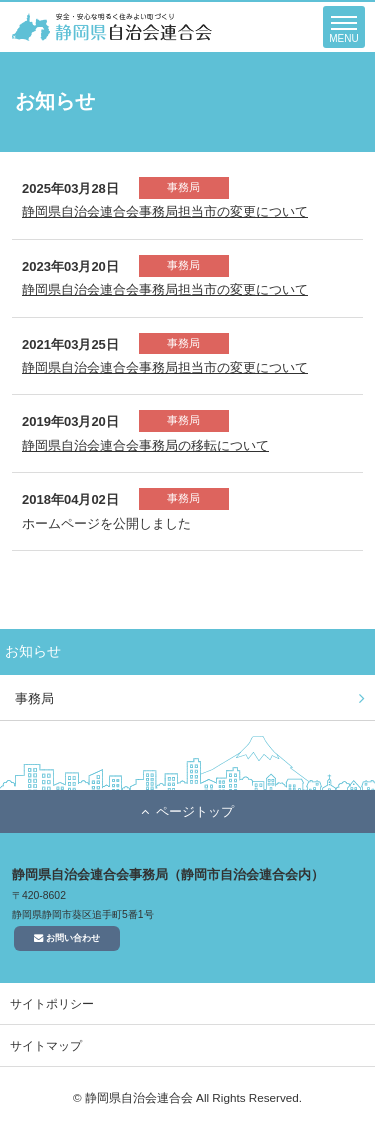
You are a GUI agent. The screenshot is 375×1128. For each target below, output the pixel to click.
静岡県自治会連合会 (112, 27)
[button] (344, 27)
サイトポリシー (52, 1003)
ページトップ (195, 811)
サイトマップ (46, 1045)
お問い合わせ (67, 938)
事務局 (34, 698)
